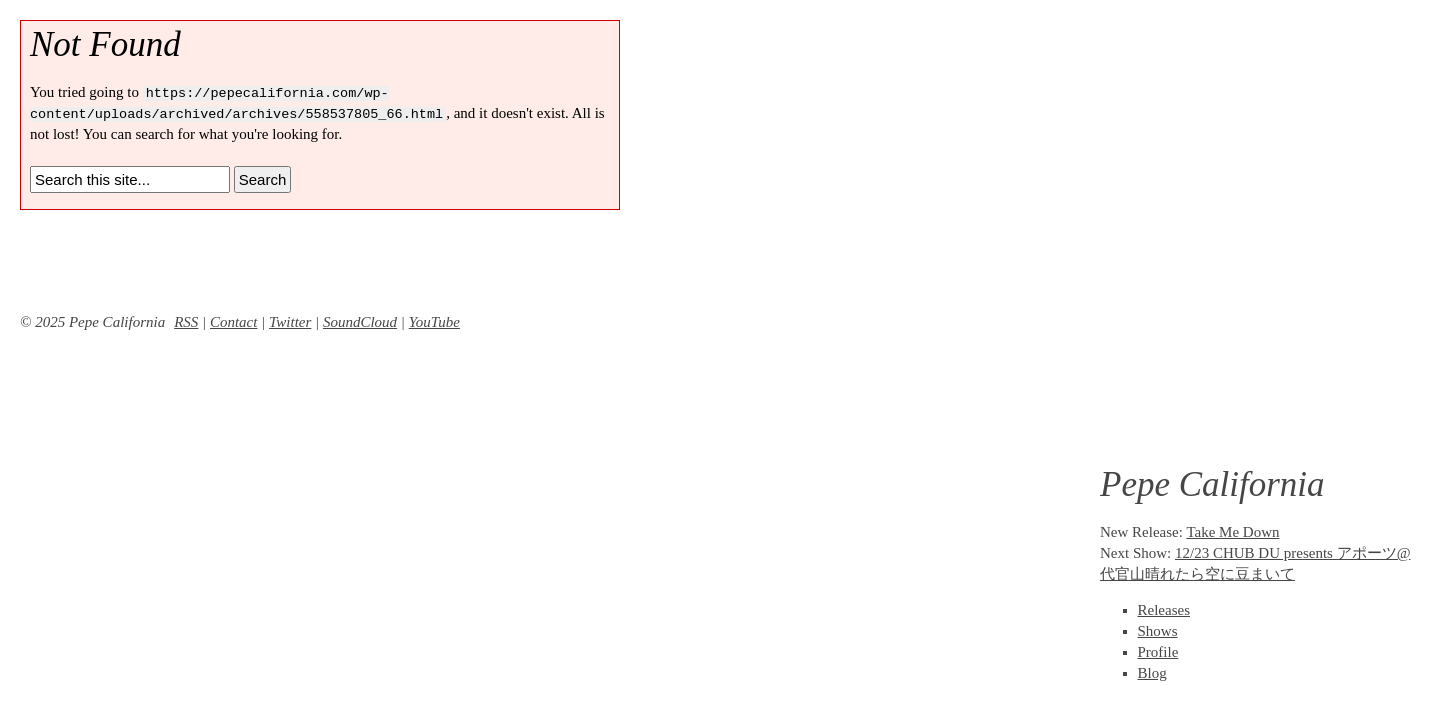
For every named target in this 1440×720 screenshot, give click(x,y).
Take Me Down (1232, 532)
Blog (1152, 673)
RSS (186, 322)
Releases (1164, 610)
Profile (1158, 652)
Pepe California (1212, 484)
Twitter (290, 322)
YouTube (434, 322)
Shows (1158, 631)
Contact (234, 322)
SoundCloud (360, 322)
